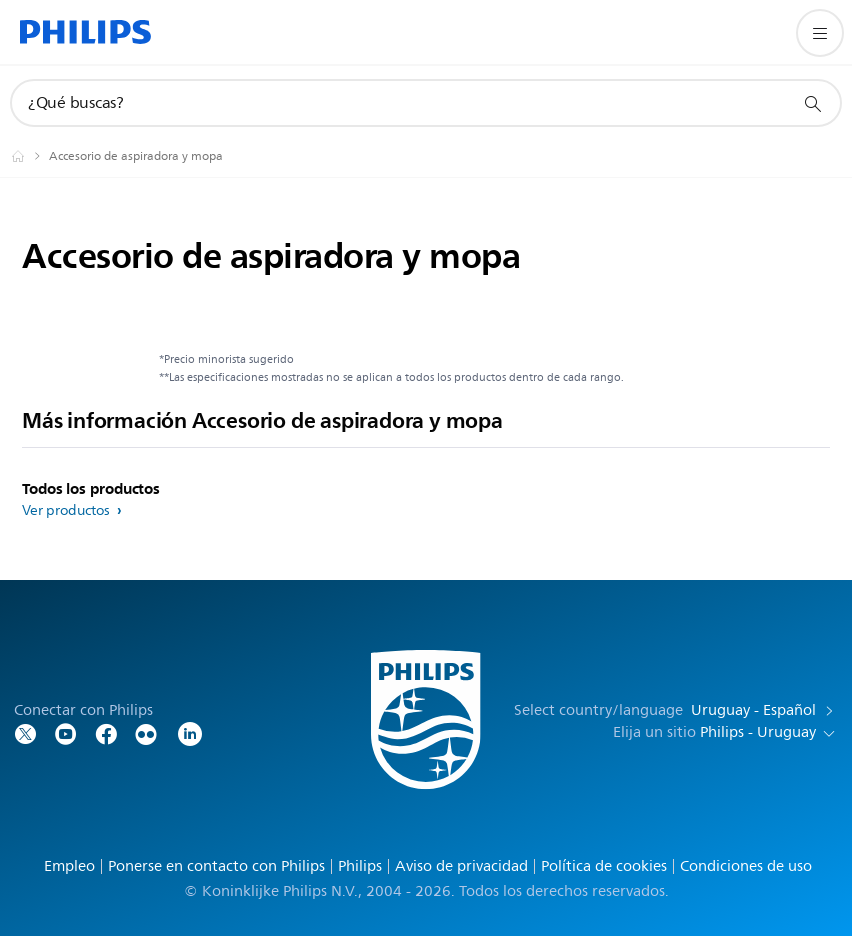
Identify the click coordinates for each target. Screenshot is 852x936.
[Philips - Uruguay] (30, 156)
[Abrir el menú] (820, 33)
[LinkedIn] (190, 732)
